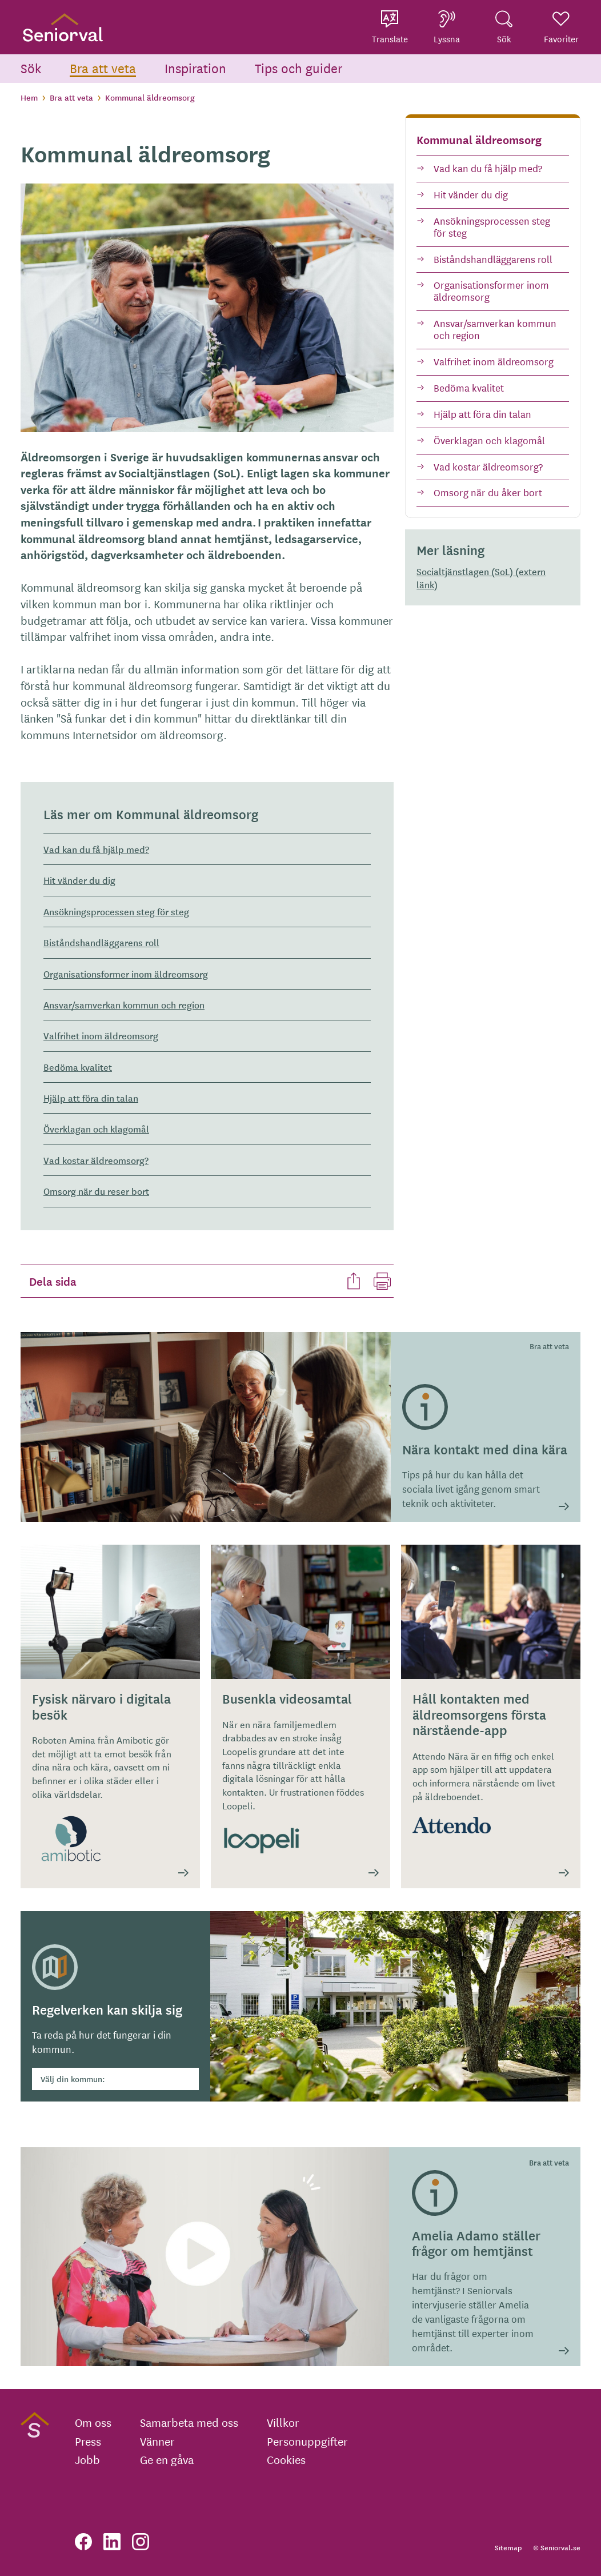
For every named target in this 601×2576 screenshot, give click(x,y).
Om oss (93, 2422)
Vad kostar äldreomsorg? (488, 466)
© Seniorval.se (556, 2547)
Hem (29, 97)
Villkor (283, 2422)
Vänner (157, 2441)
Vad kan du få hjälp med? (488, 168)
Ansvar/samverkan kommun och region (495, 329)
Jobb (87, 2459)
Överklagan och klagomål (489, 440)
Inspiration (195, 68)
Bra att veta (103, 68)
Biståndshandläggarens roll (493, 259)
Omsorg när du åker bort (488, 492)
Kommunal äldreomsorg (479, 139)
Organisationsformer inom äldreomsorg (491, 290)
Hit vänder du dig (471, 194)
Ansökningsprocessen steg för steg (492, 226)
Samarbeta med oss (189, 2422)
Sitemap (508, 2547)
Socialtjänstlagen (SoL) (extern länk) (481, 577)
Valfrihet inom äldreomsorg (494, 361)
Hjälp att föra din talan (482, 413)
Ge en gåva (167, 2459)
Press (88, 2441)
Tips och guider (299, 68)
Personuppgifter (307, 2441)
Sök (31, 68)
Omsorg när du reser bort (96, 1191)
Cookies (286, 2459)
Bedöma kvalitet (469, 387)
